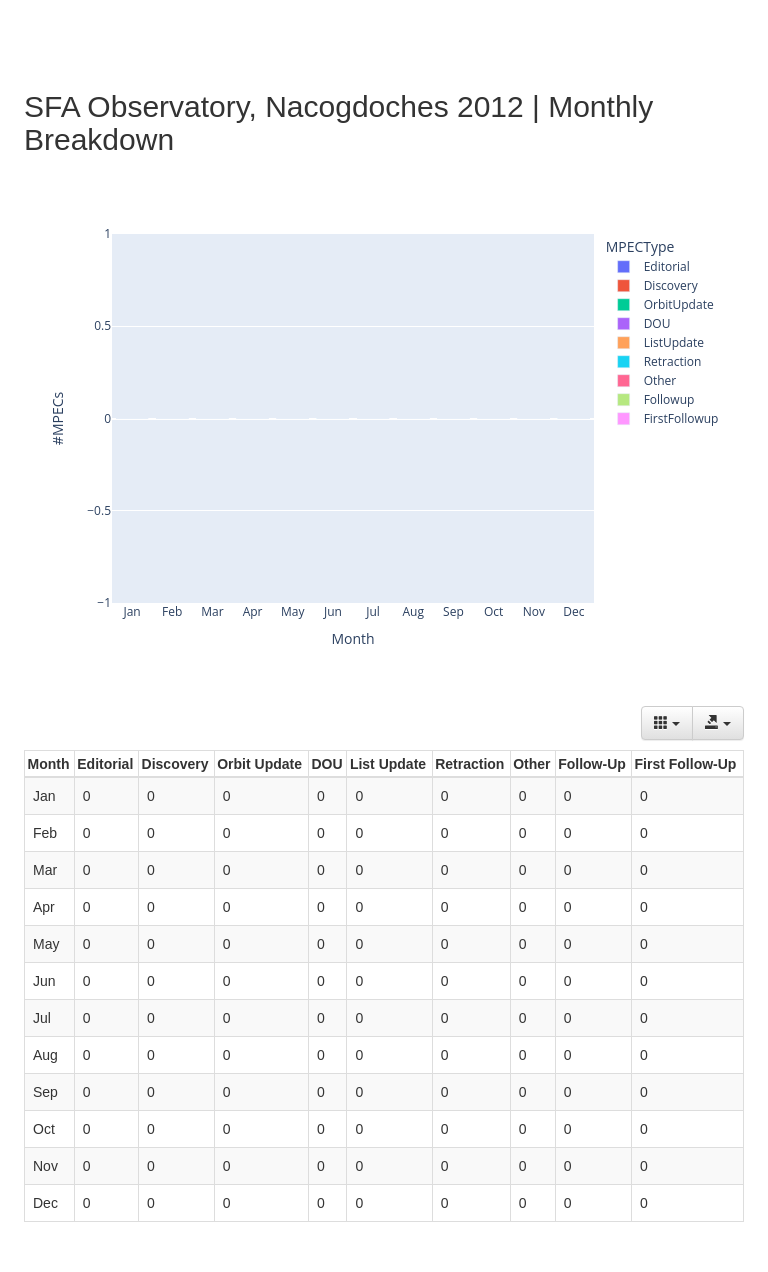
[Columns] (667, 723)
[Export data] (718, 723)
